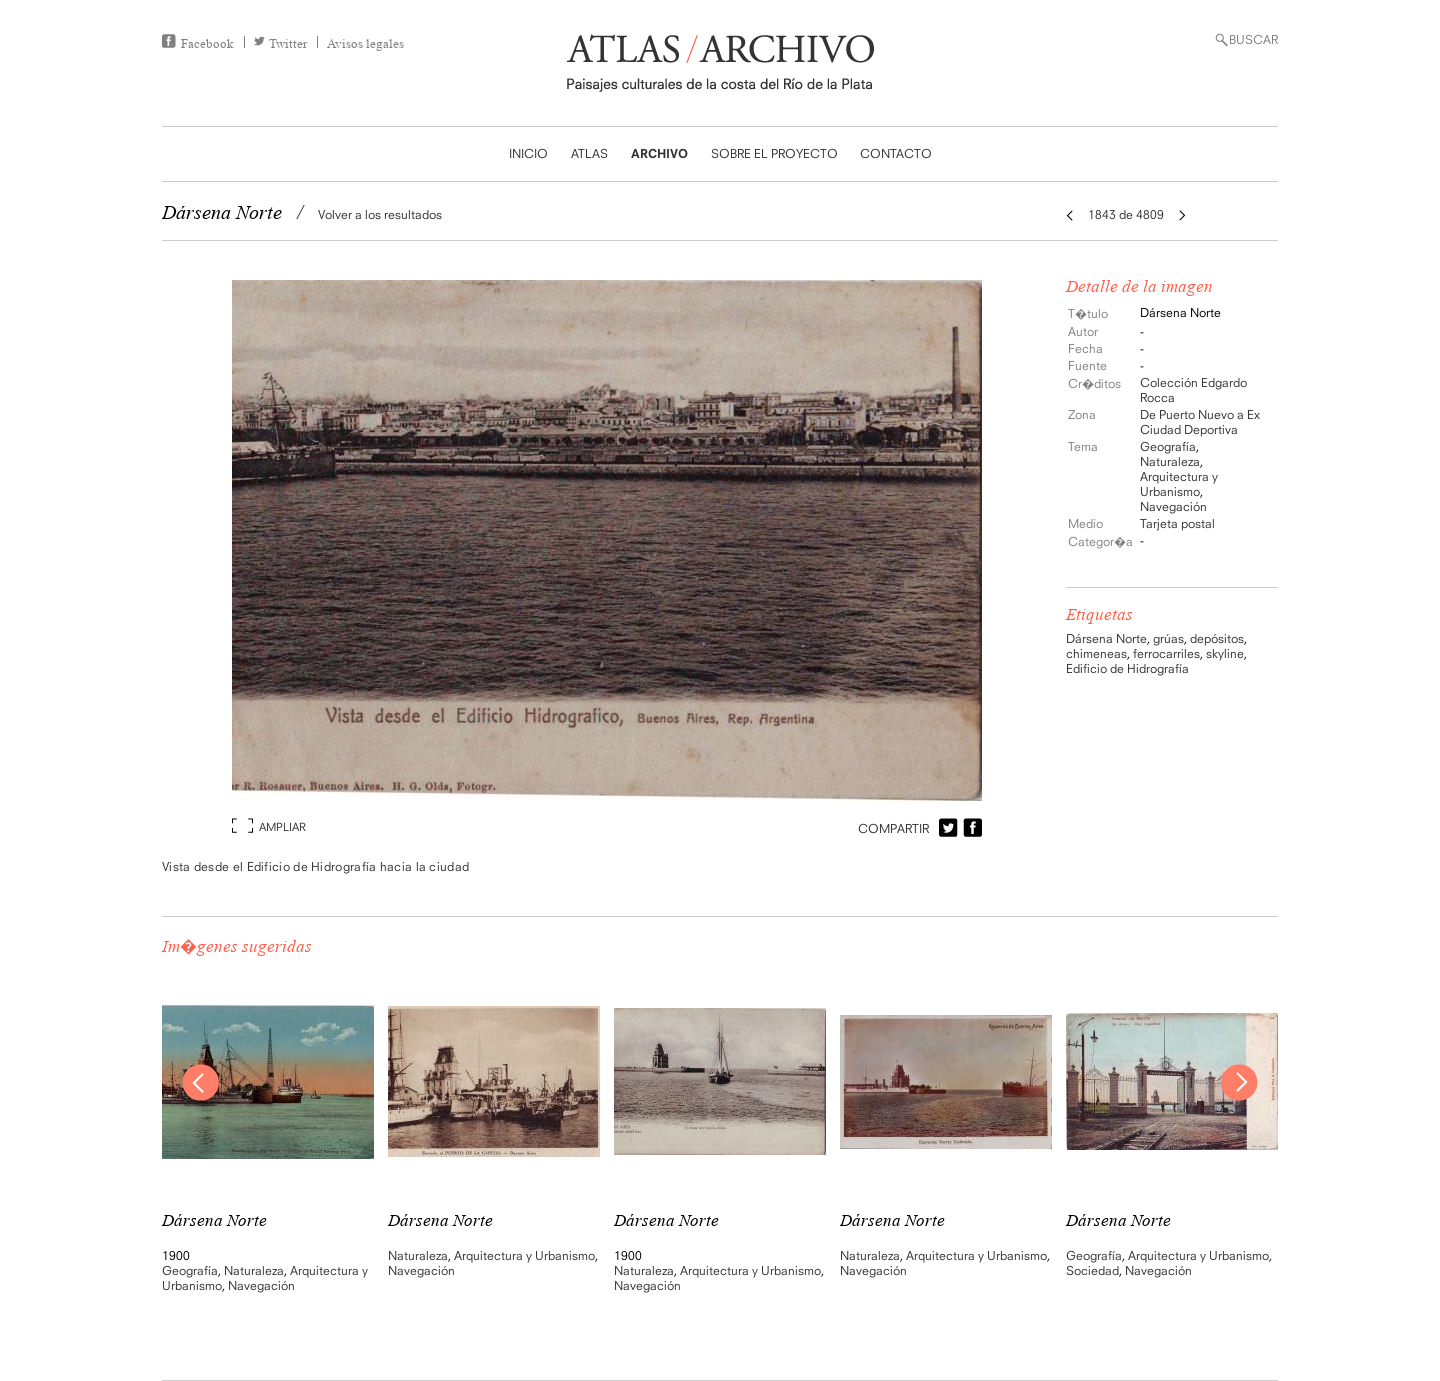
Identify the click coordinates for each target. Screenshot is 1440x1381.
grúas (1168, 638)
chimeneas (1096, 653)
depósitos (1217, 638)
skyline (1225, 653)
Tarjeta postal (1177, 523)
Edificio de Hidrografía (1127, 668)
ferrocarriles (1166, 653)
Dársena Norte (1106, 638)
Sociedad (1092, 1270)
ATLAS (589, 153)
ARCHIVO (659, 153)
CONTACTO (896, 153)
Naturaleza (1170, 461)
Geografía (1168, 446)
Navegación (1173, 506)
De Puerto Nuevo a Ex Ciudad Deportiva (1200, 422)
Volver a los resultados (380, 214)
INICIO (528, 153)
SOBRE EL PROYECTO (774, 153)
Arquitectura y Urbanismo (1179, 484)
